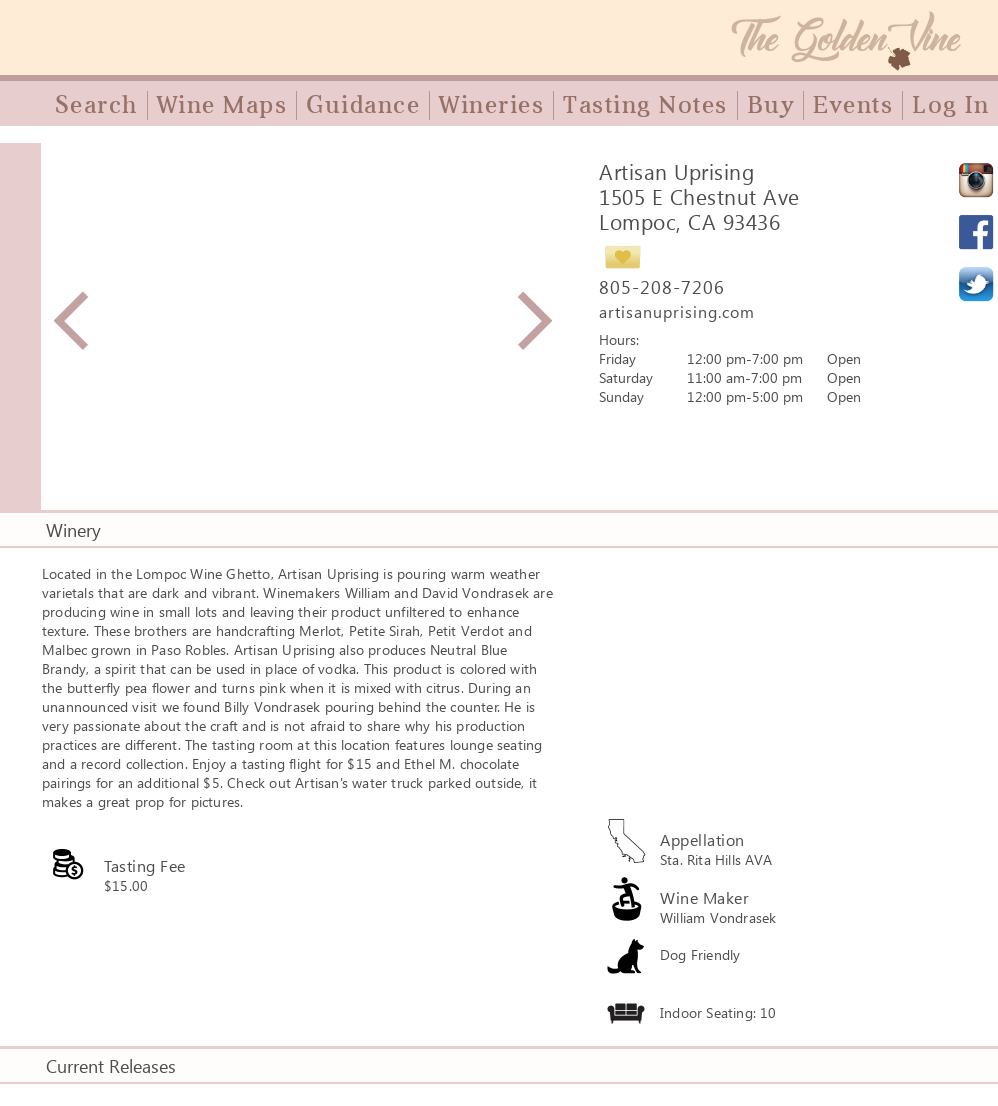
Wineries (491, 105)
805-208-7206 (662, 287)
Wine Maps (222, 105)
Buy (771, 105)
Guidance (363, 105)
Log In (950, 105)
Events (853, 105)
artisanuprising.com (677, 311)
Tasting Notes (645, 105)
